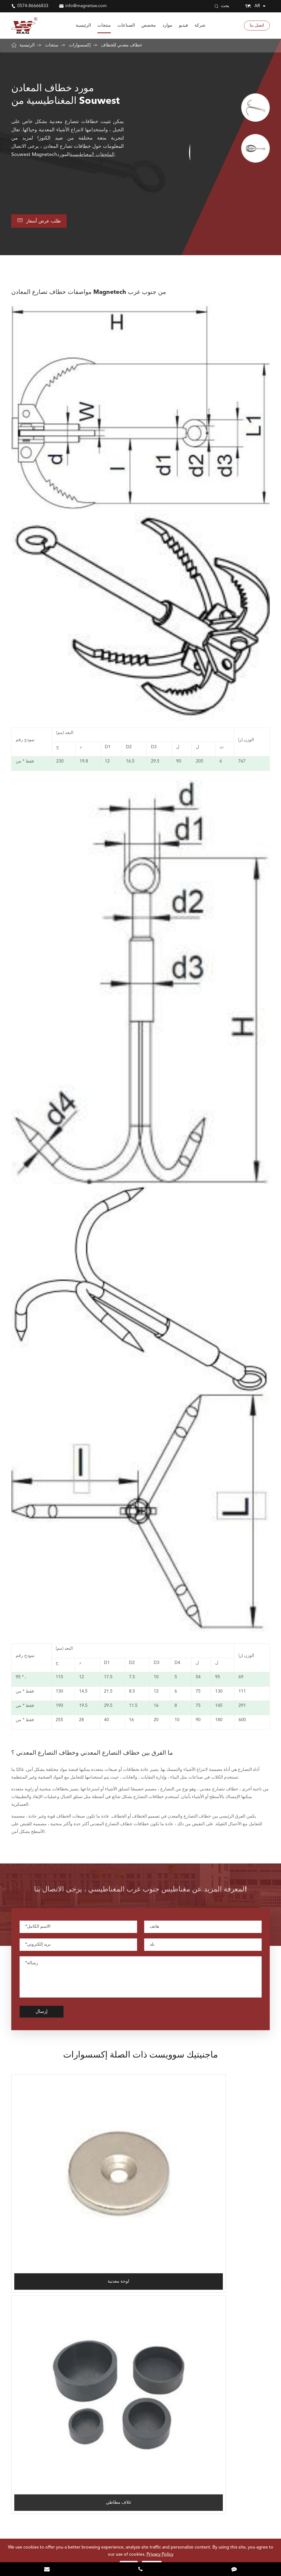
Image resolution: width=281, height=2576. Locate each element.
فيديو (183, 25)
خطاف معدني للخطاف (121, 45)
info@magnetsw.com (86, 6)
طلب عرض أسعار (42, 222)
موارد (167, 25)
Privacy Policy (160, 2554)
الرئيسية (83, 25)
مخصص (148, 25)
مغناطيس (20, 2395)
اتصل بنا (257, 25)
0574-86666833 (32, 6)
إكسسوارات (80, 45)
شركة (200, 25)
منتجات (104, 25)
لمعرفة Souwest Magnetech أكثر (140, 2496)
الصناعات (126, 25)
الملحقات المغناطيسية (92, 154)
